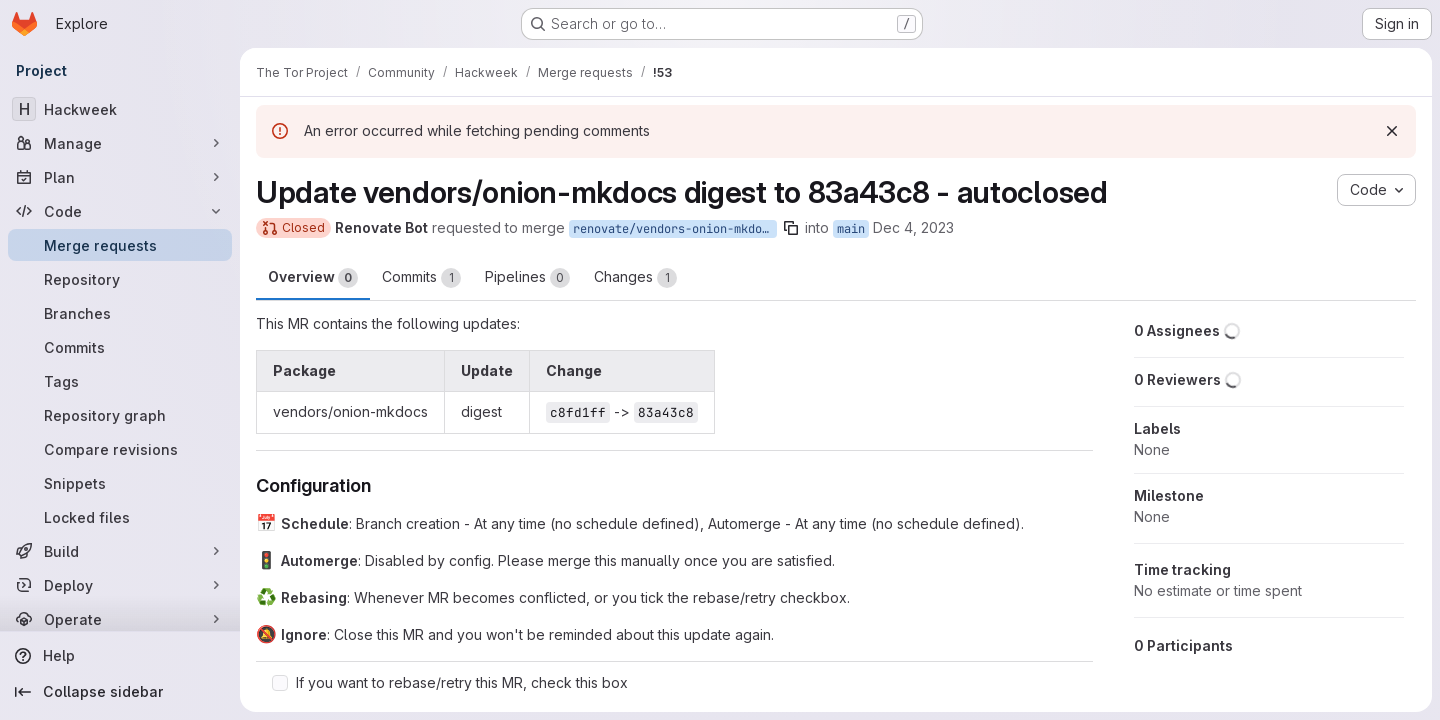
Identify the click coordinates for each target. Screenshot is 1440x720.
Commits (421, 278)
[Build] (120, 551)
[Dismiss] (1392, 131)
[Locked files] (120, 517)
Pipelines (527, 278)
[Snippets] (120, 483)
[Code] (120, 211)
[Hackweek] (120, 109)
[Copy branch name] (791, 228)
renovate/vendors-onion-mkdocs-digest (675, 229)
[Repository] (120, 279)
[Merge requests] (120, 245)
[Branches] (120, 313)
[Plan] (120, 177)
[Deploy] (120, 585)
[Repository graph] (120, 415)
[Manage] (120, 143)
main (851, 229)
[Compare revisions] (120, 449)
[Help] (120, 656)
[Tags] (120, 381)
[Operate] (120, 619)
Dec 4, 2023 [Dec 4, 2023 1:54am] (913, 227)
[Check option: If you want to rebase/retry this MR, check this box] (280, 683)
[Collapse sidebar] (120, 692)
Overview (313, 278)
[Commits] (120, 347)
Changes (635, 278)
